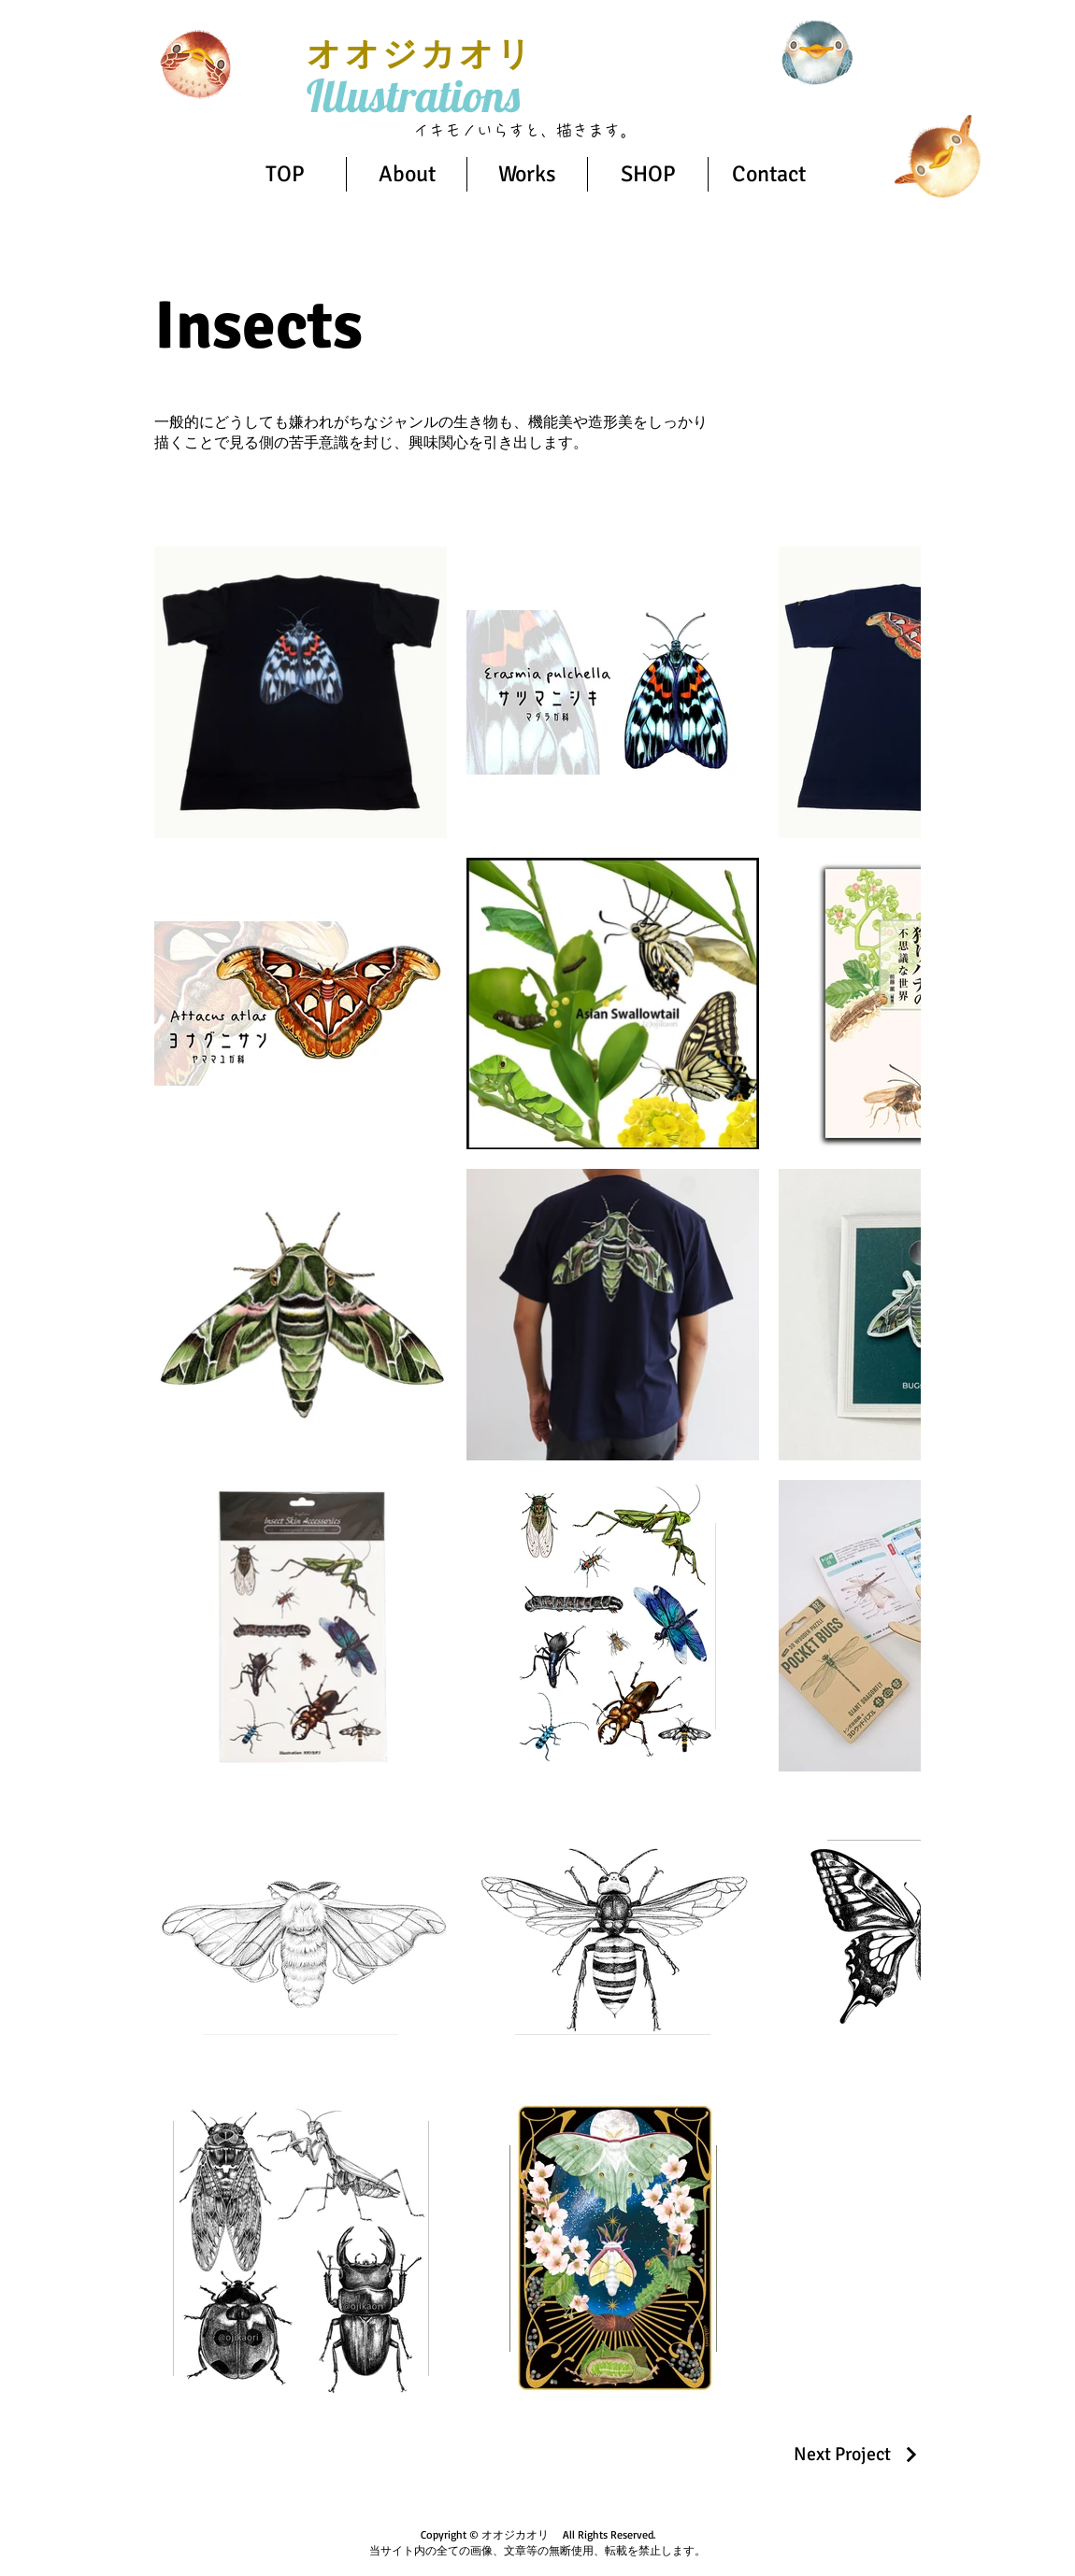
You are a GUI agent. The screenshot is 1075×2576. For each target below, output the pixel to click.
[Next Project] (857, 2454)
